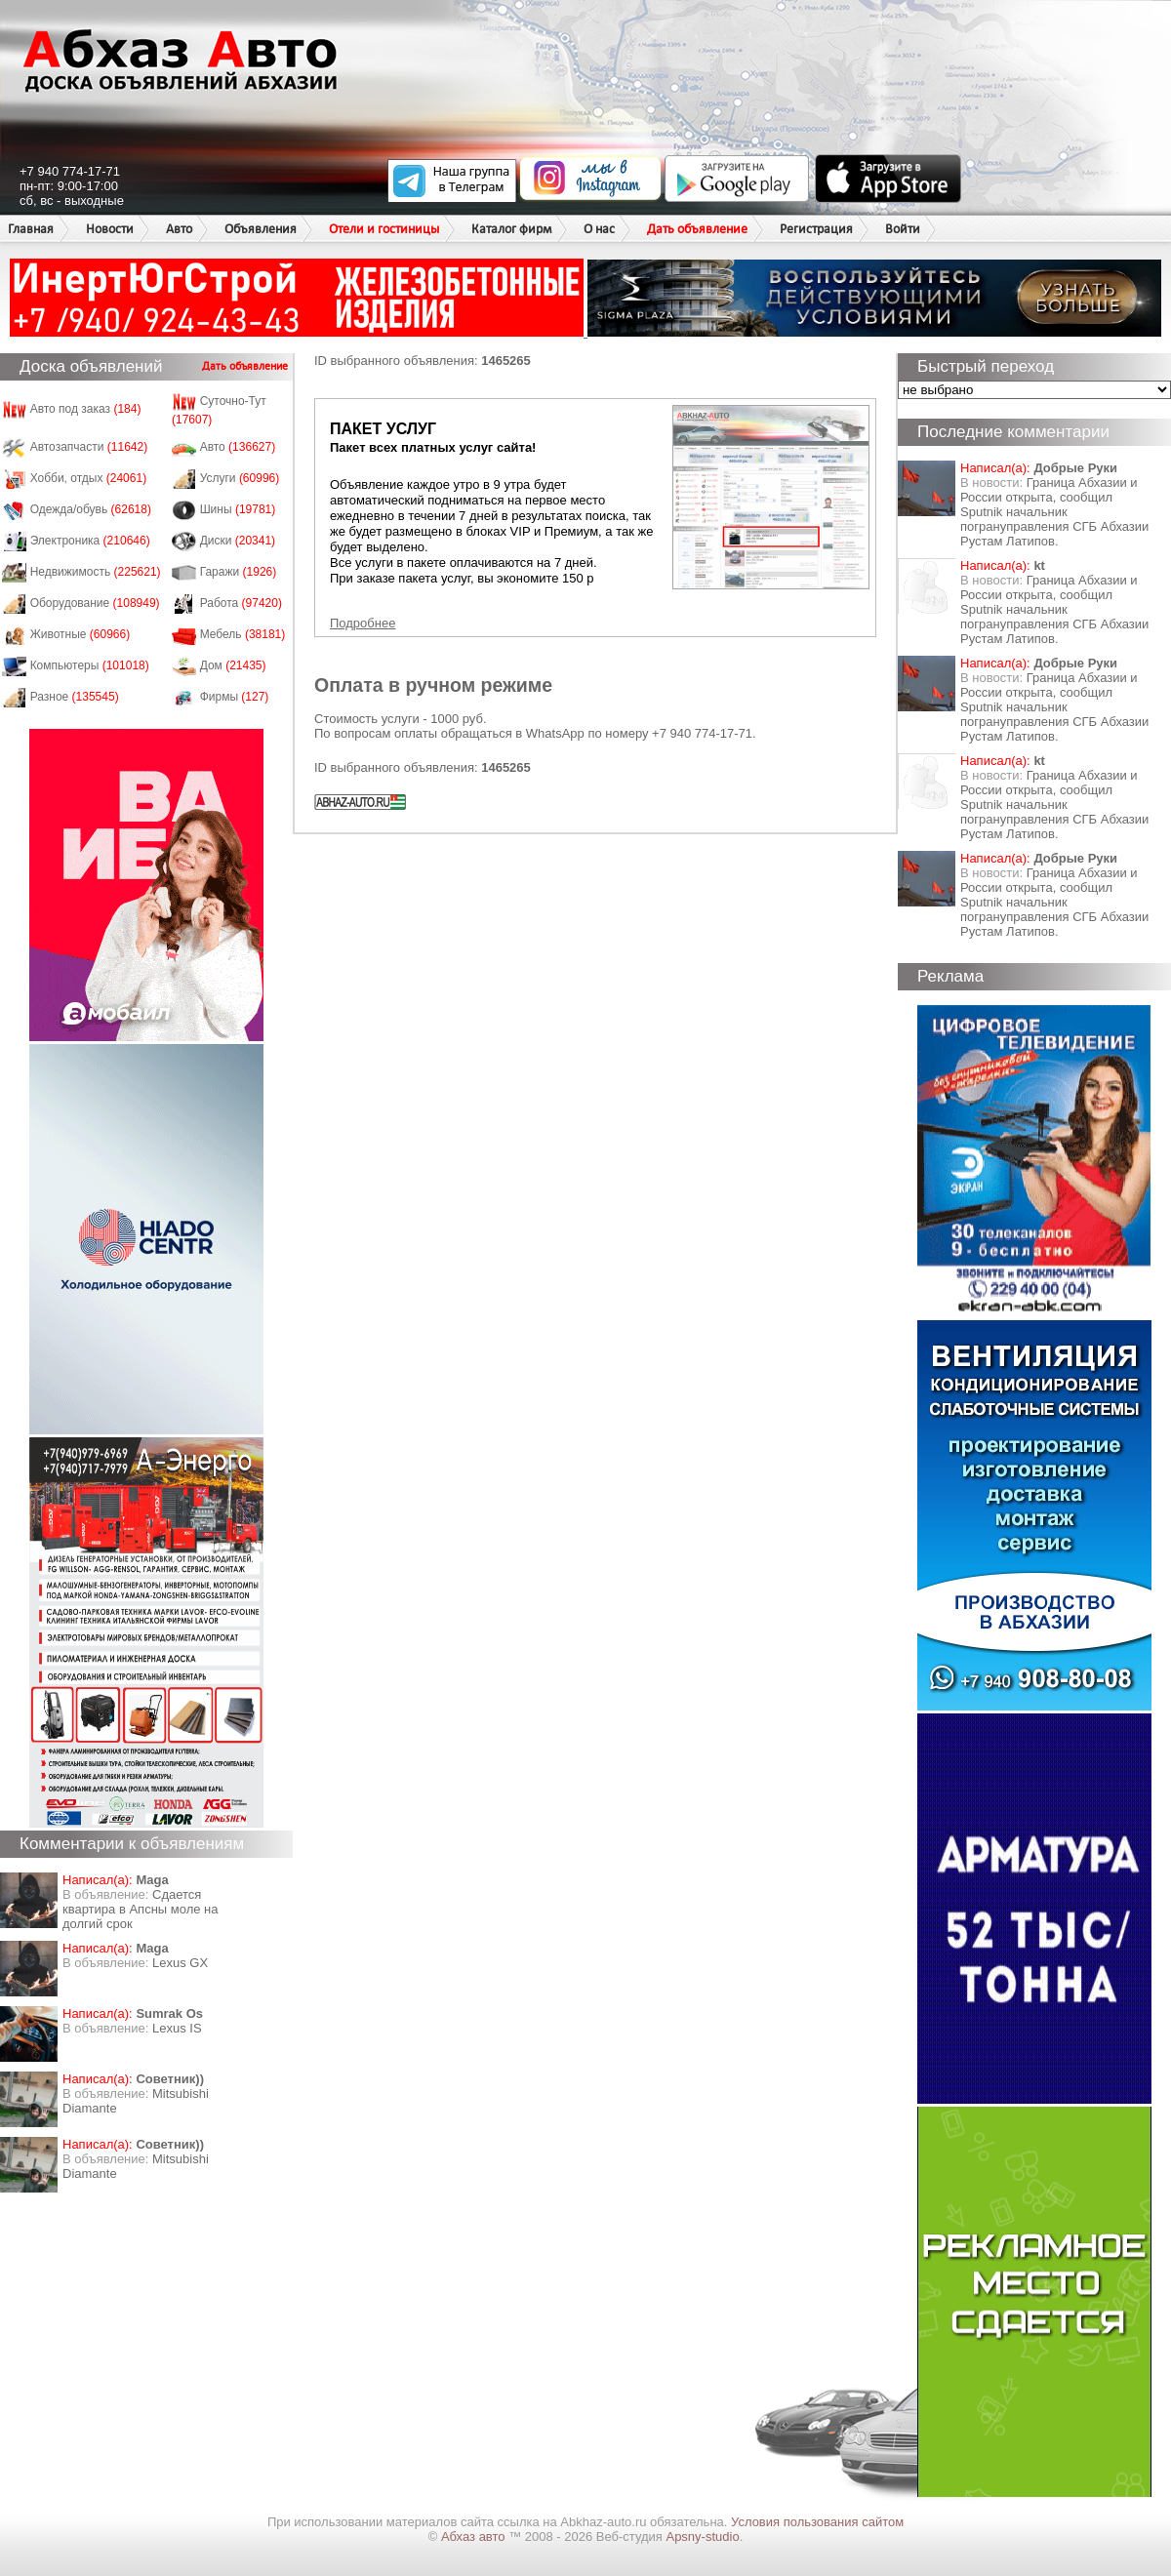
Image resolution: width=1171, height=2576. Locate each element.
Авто (179, 228)
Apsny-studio (702, 2536)
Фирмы (234, 697)
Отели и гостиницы (384, 228)
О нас (599, 228)
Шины (238, 509)
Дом (233, 665)
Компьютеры (89, 665)
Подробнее (362, 623)
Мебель (243, 634)
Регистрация (816, 228)
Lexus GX (180, 1962)
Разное (74, 697)
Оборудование (95, 603)
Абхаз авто (474, 2536)
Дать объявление (697, 228)
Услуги (240, 478)
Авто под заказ (85, 409)
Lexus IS (177, 2028)
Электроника (90, 540)
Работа (241, 603)
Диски (238, 540)
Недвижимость (95, 572)
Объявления (260, 228)
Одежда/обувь (90, 509)
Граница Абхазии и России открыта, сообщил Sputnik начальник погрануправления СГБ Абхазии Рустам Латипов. (1054, 511)
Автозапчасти (89, 447)
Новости (110, 228)
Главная (31, 228)
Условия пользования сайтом (817, 2522)
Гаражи (238, 572)
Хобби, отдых (88, 478)
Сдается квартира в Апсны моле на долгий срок (140, 1909)
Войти (902, 228)
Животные (80, 634)
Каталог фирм (511, 228)
